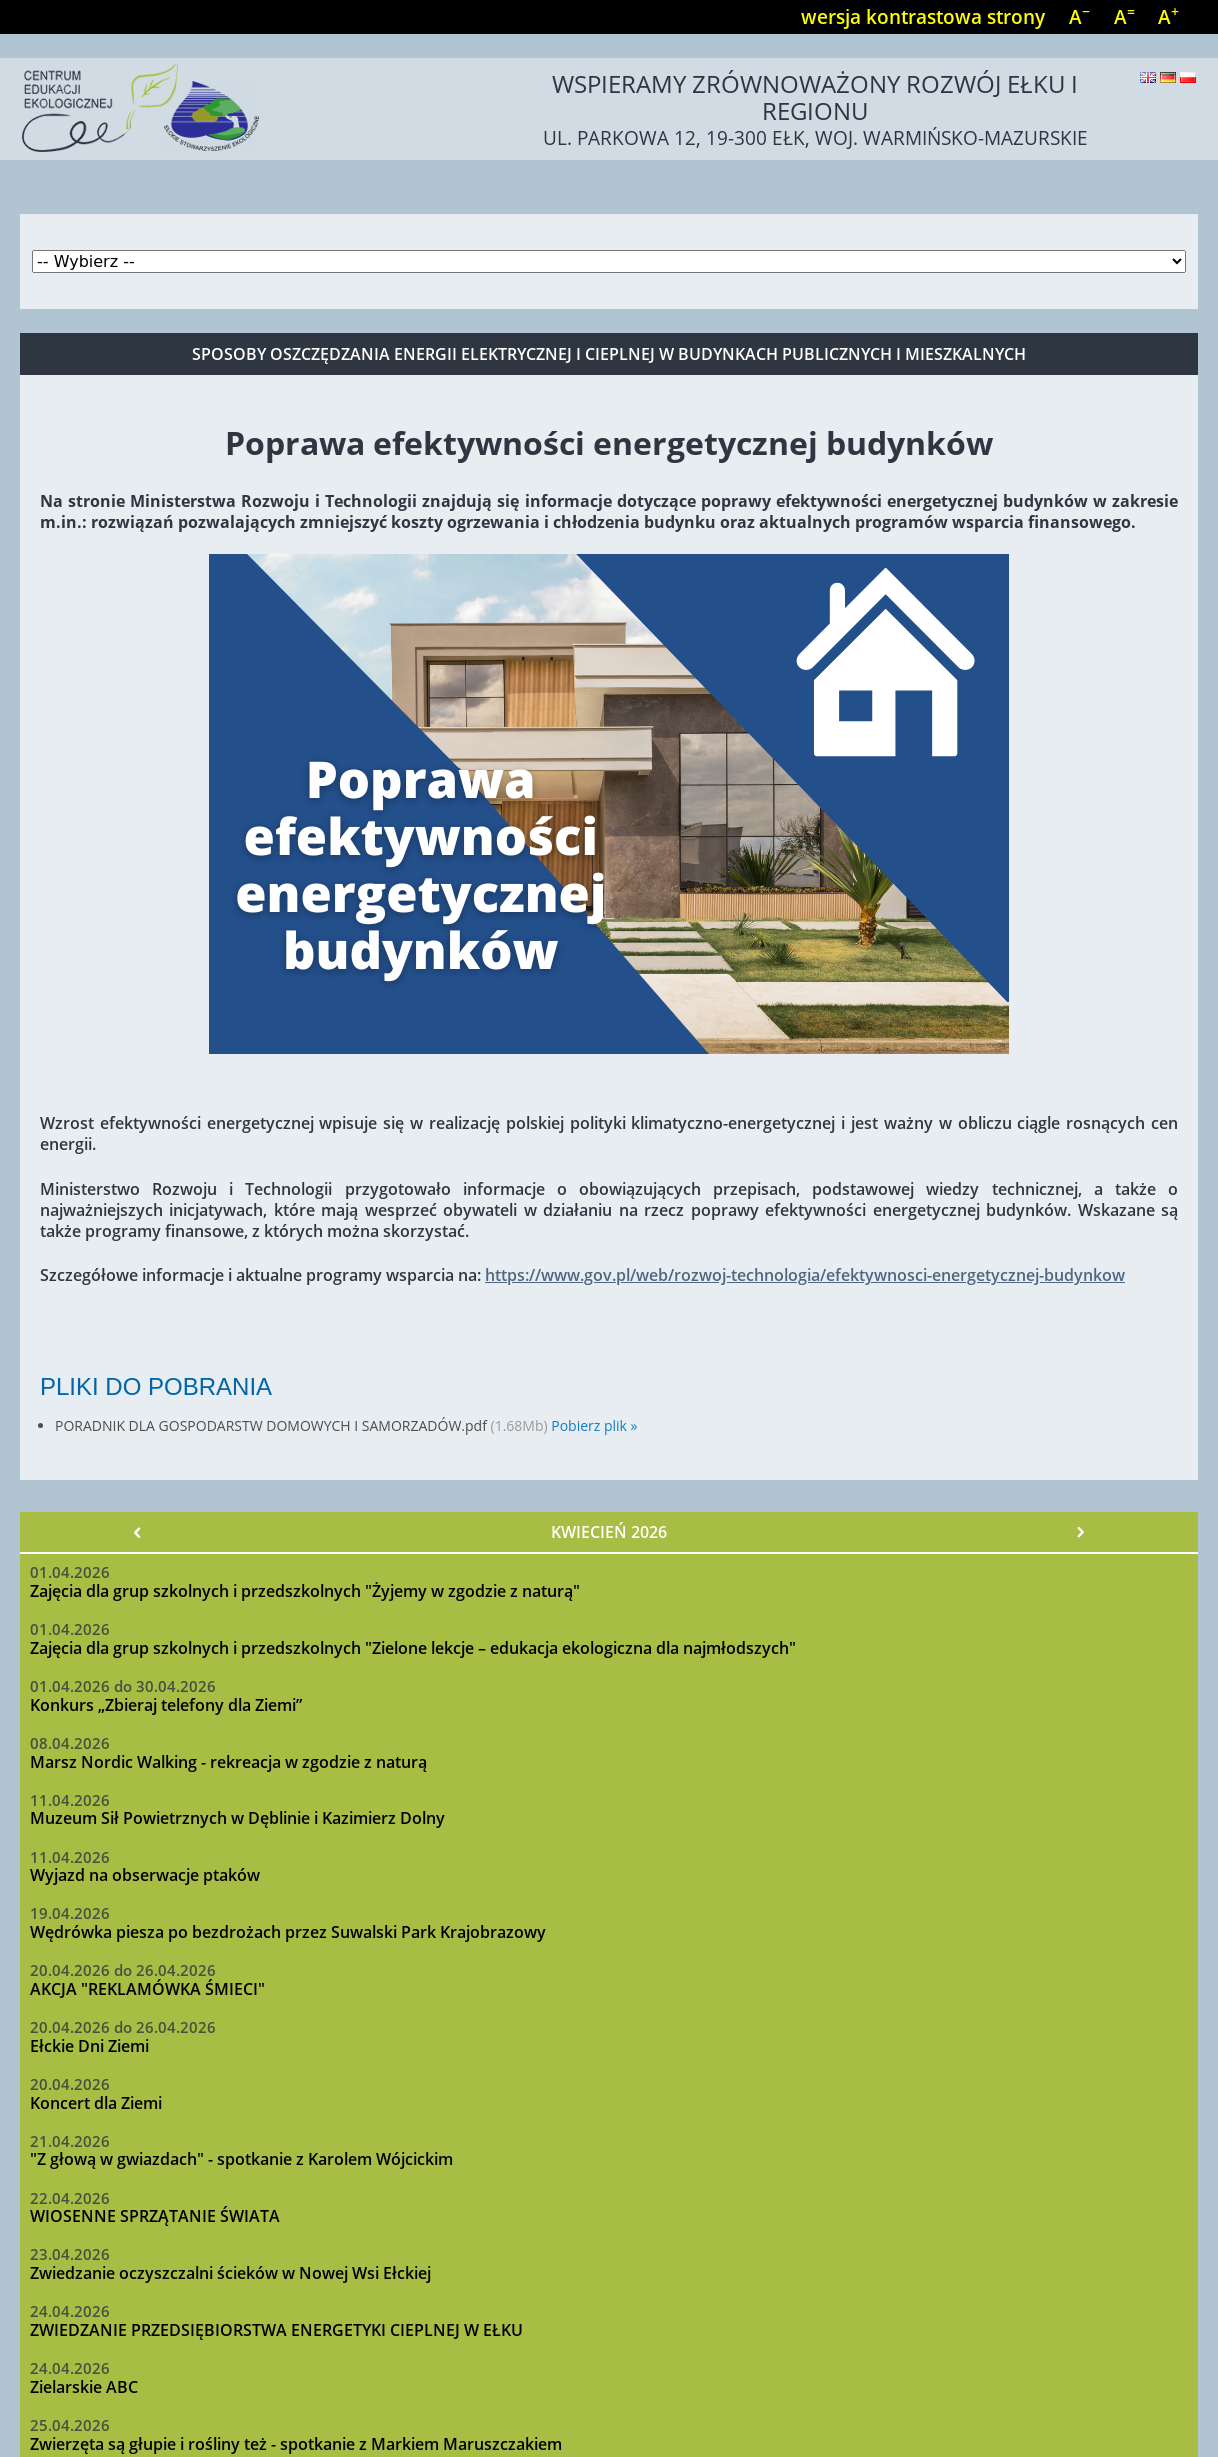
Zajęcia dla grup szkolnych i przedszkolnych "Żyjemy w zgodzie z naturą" (305, 1591)
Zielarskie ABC (84, 2387)
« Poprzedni (138, 1532)
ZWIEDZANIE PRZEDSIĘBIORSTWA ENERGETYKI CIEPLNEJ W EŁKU (276, 2330)
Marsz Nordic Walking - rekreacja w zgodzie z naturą (228, 1762)
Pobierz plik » (594, 1425)
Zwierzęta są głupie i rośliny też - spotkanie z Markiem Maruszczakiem (296, 2444)
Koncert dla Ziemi (96, 2103)
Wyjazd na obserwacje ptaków (145, 1875)
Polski (1188, 77)
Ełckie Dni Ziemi (89, 2046)
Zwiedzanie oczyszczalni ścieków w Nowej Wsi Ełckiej (230, 2273)
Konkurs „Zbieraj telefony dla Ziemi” (166, 1705)
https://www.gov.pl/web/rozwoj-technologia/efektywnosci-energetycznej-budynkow (805, 1275)
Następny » (1080, 1532)
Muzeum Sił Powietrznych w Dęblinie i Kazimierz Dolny (237, 1818)
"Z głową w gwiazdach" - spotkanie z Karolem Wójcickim (241, 2159)
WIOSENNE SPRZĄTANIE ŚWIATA (155, 2216)
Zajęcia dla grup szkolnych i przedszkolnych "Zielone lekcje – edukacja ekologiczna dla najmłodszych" (413, 1648)
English (1148, 77)
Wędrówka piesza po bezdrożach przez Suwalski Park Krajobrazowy (288, 1932)
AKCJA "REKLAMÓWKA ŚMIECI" (147, 1989)
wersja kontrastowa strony (923, 16)
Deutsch (1168, 77)
